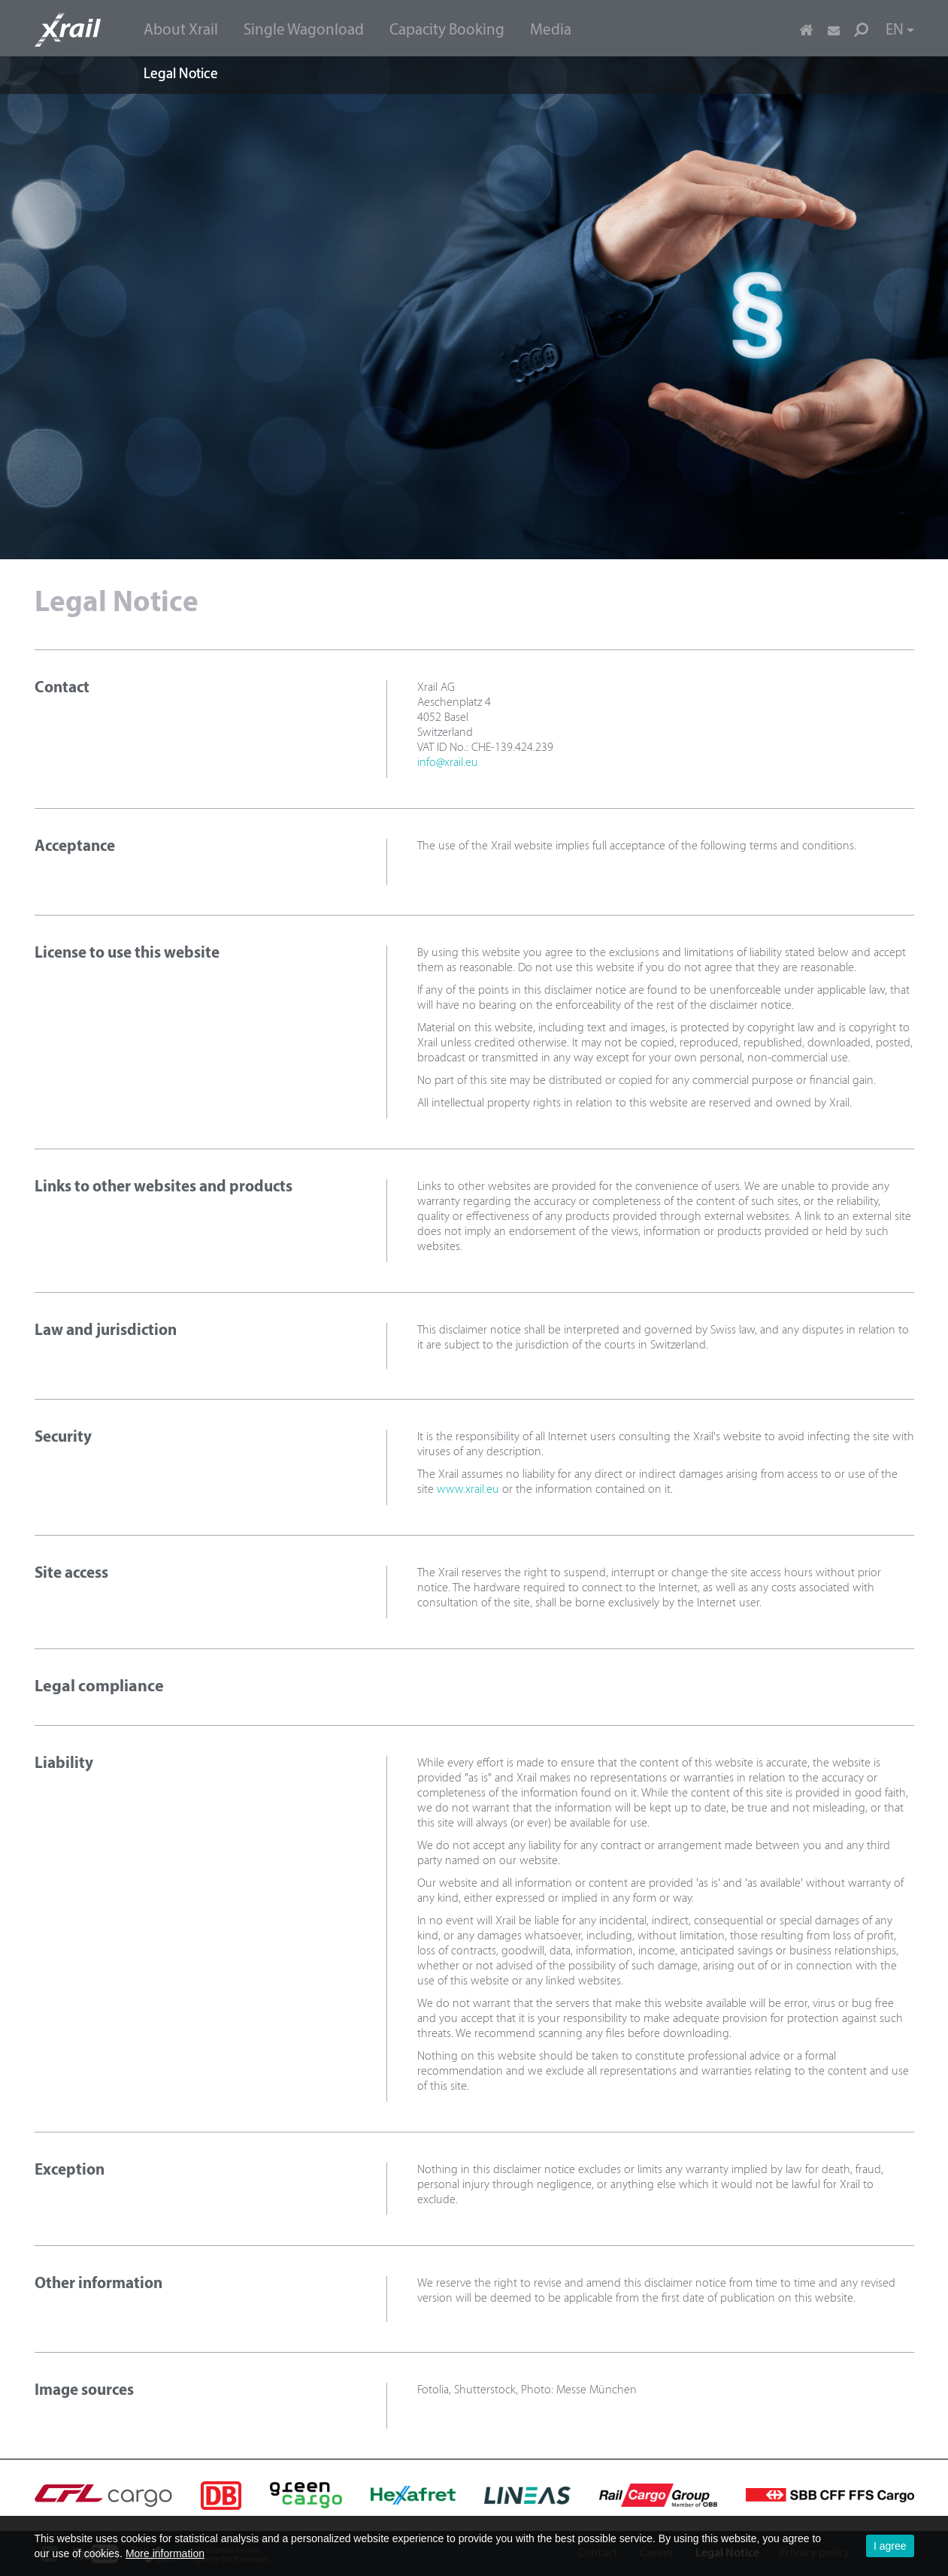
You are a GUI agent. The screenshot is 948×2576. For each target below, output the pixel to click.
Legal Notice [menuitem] (181, 75)
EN (900, 30)
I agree (890, 2546)
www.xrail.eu (468, 1490)
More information (165, 2553)
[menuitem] (180, 29)
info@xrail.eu (447, 763)
